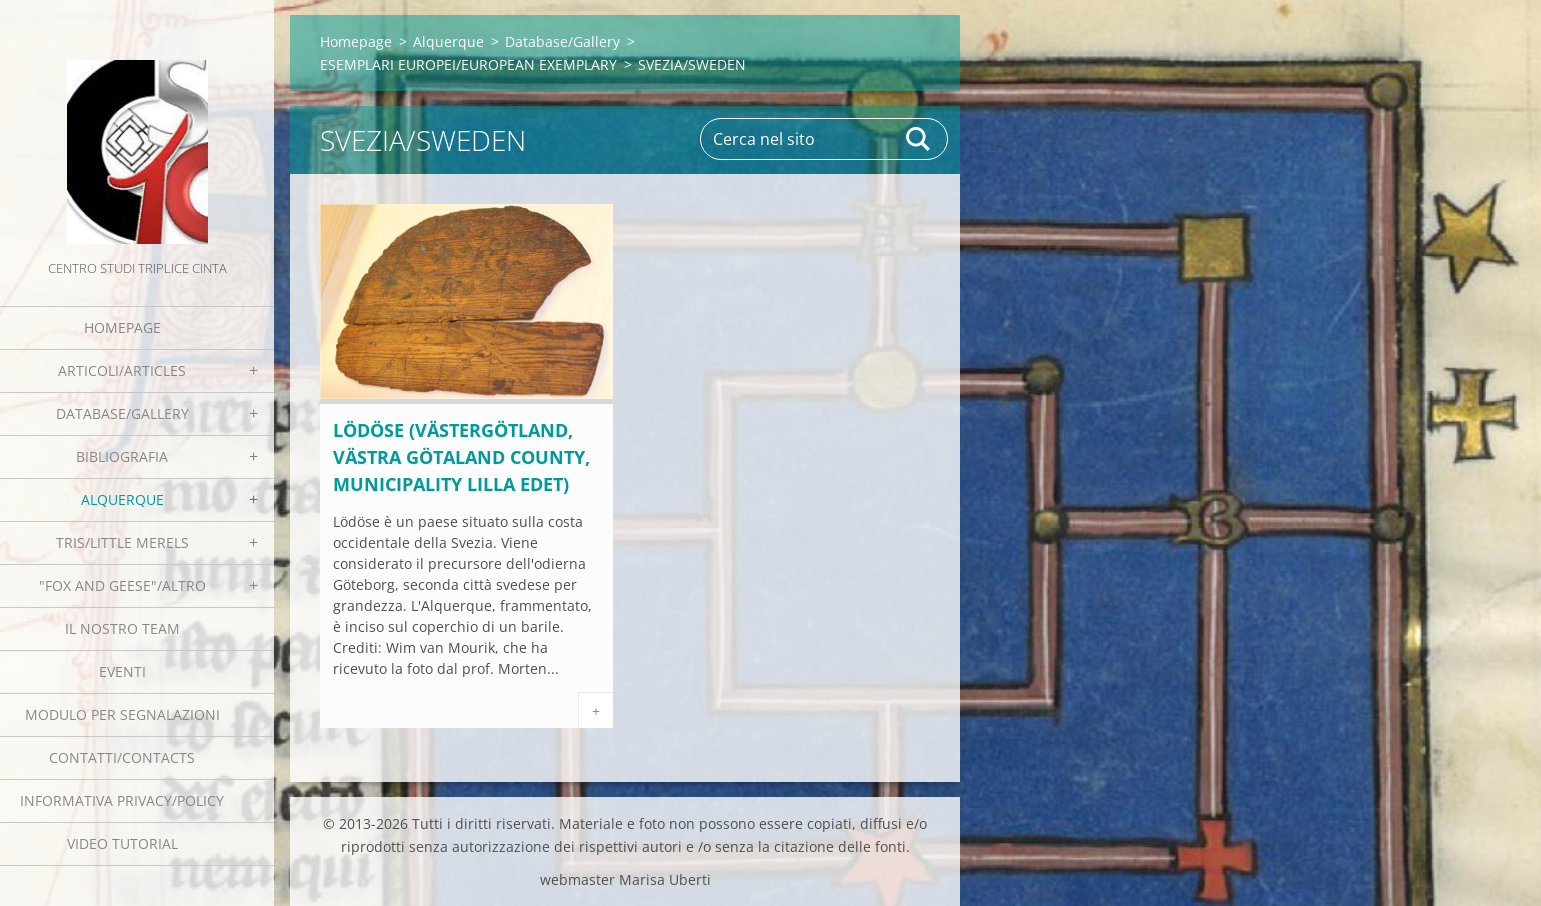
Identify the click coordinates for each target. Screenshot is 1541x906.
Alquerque (122, 499)
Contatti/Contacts (122, 757)
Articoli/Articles (122, 370)
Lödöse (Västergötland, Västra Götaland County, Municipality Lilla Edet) (461, 457)
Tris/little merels (122, 542)
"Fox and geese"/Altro (122, 585)
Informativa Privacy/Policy (122, 800)
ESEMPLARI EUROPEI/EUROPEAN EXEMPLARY (468, 64)
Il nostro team (122, 628)
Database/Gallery (122, 413)
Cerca (919, 139)
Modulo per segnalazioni (122, 714)
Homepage (122, 327)
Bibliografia (122, 456)
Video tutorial (122, 843)
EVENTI (122, 671)
